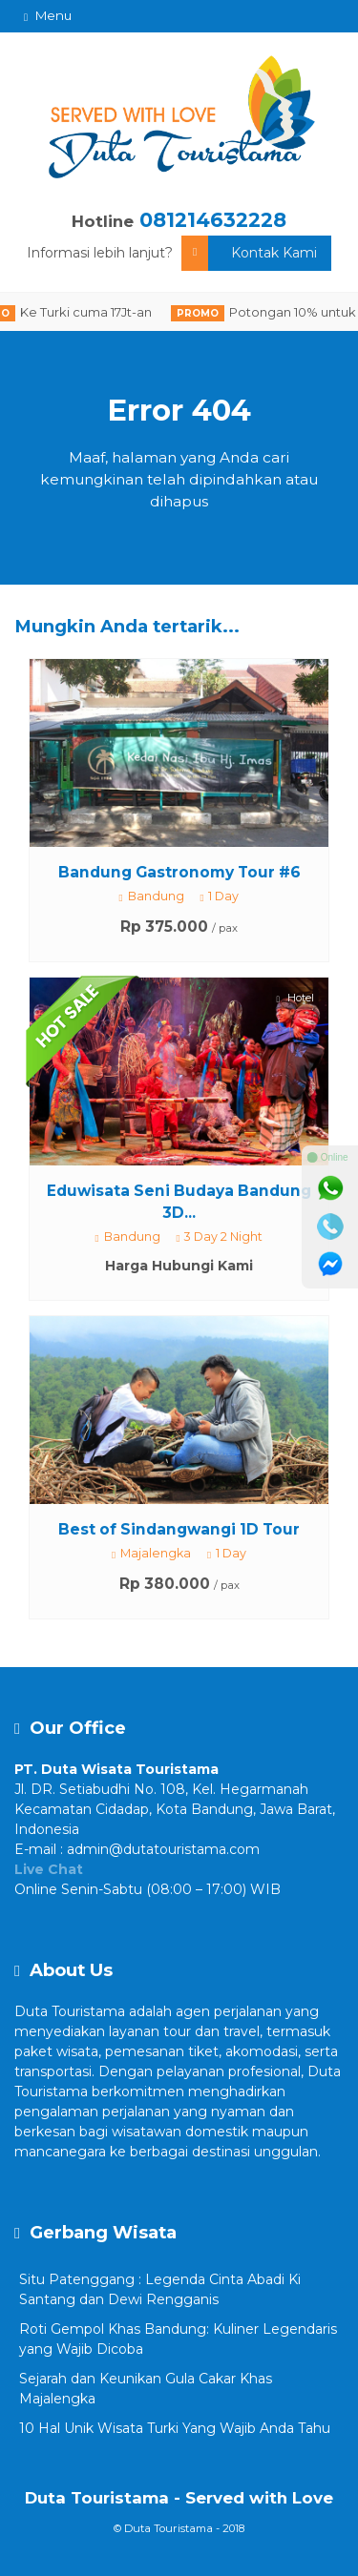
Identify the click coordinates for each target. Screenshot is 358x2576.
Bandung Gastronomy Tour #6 (179, 872)
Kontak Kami (249, 253)
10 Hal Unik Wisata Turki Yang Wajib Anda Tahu (174, 2428)
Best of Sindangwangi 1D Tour (179, 1529)
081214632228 (212, 220)
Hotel (295, 998)
